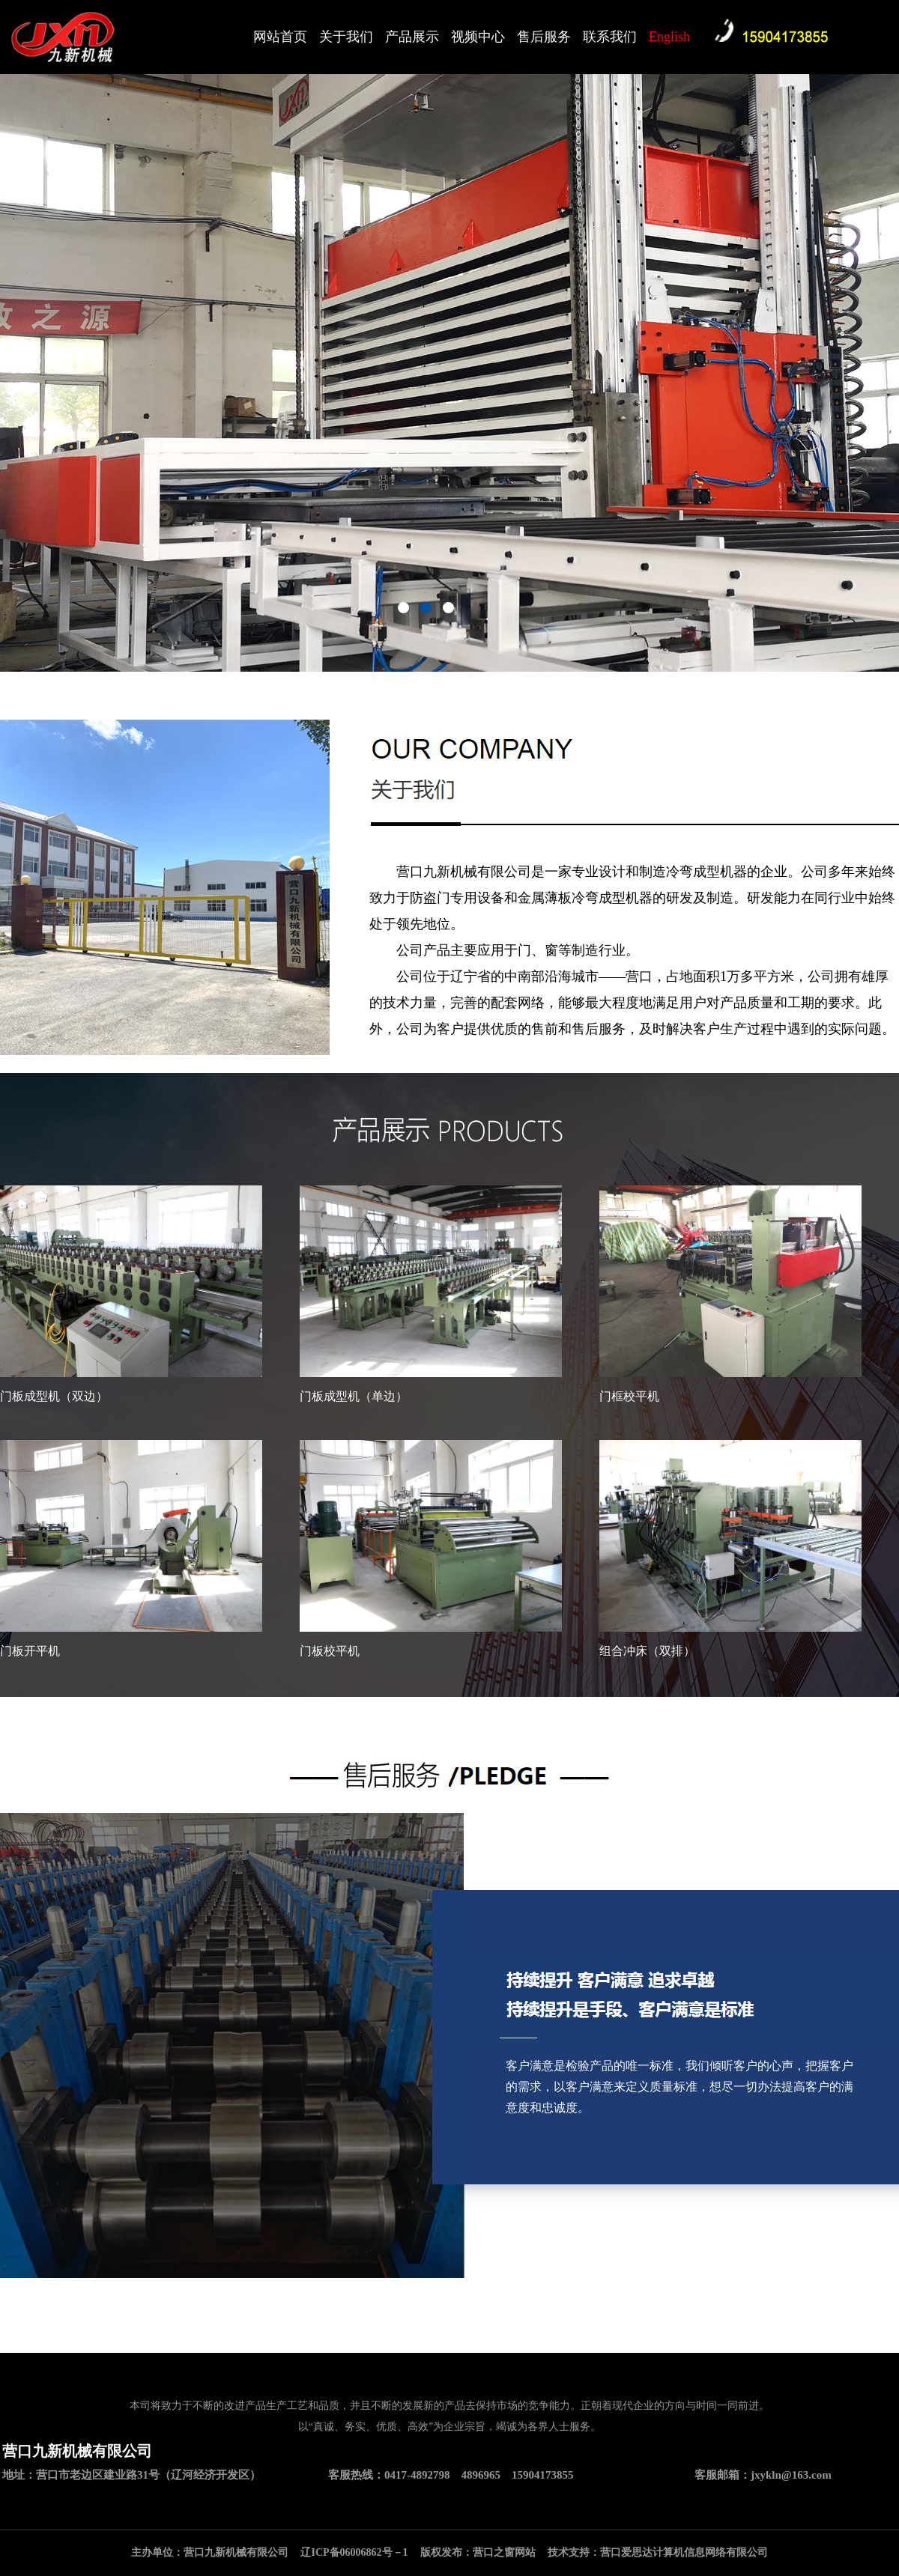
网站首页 (280, 36)
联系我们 (610, 36)
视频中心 (478, 36)
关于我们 (346, 36)
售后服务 (544, 36)
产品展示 (412, 36)
